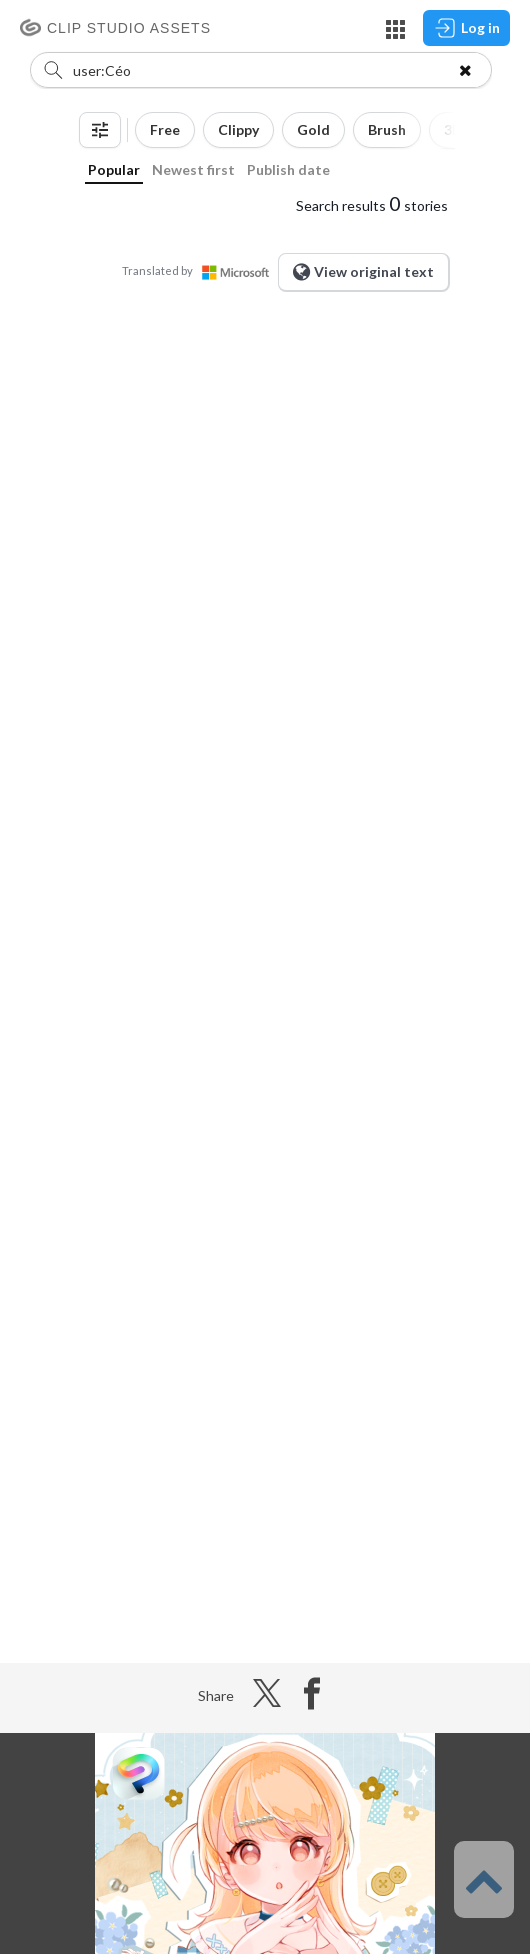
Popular (114, 169)
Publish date (288, 169)
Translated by (200, 270)
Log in (466, 28)
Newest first (193, 169)
